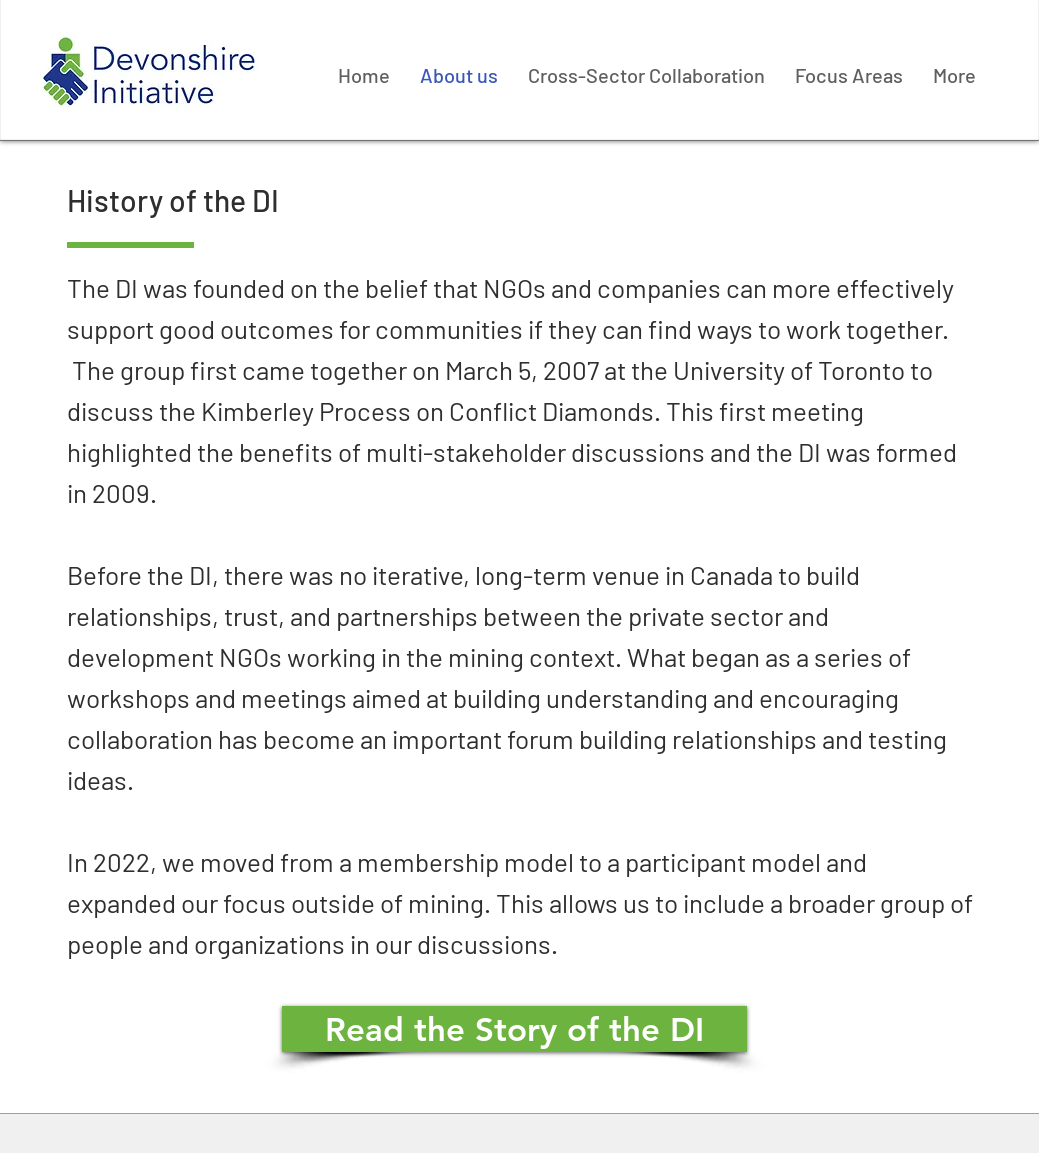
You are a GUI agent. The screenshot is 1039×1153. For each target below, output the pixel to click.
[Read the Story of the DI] (514, 1029)
